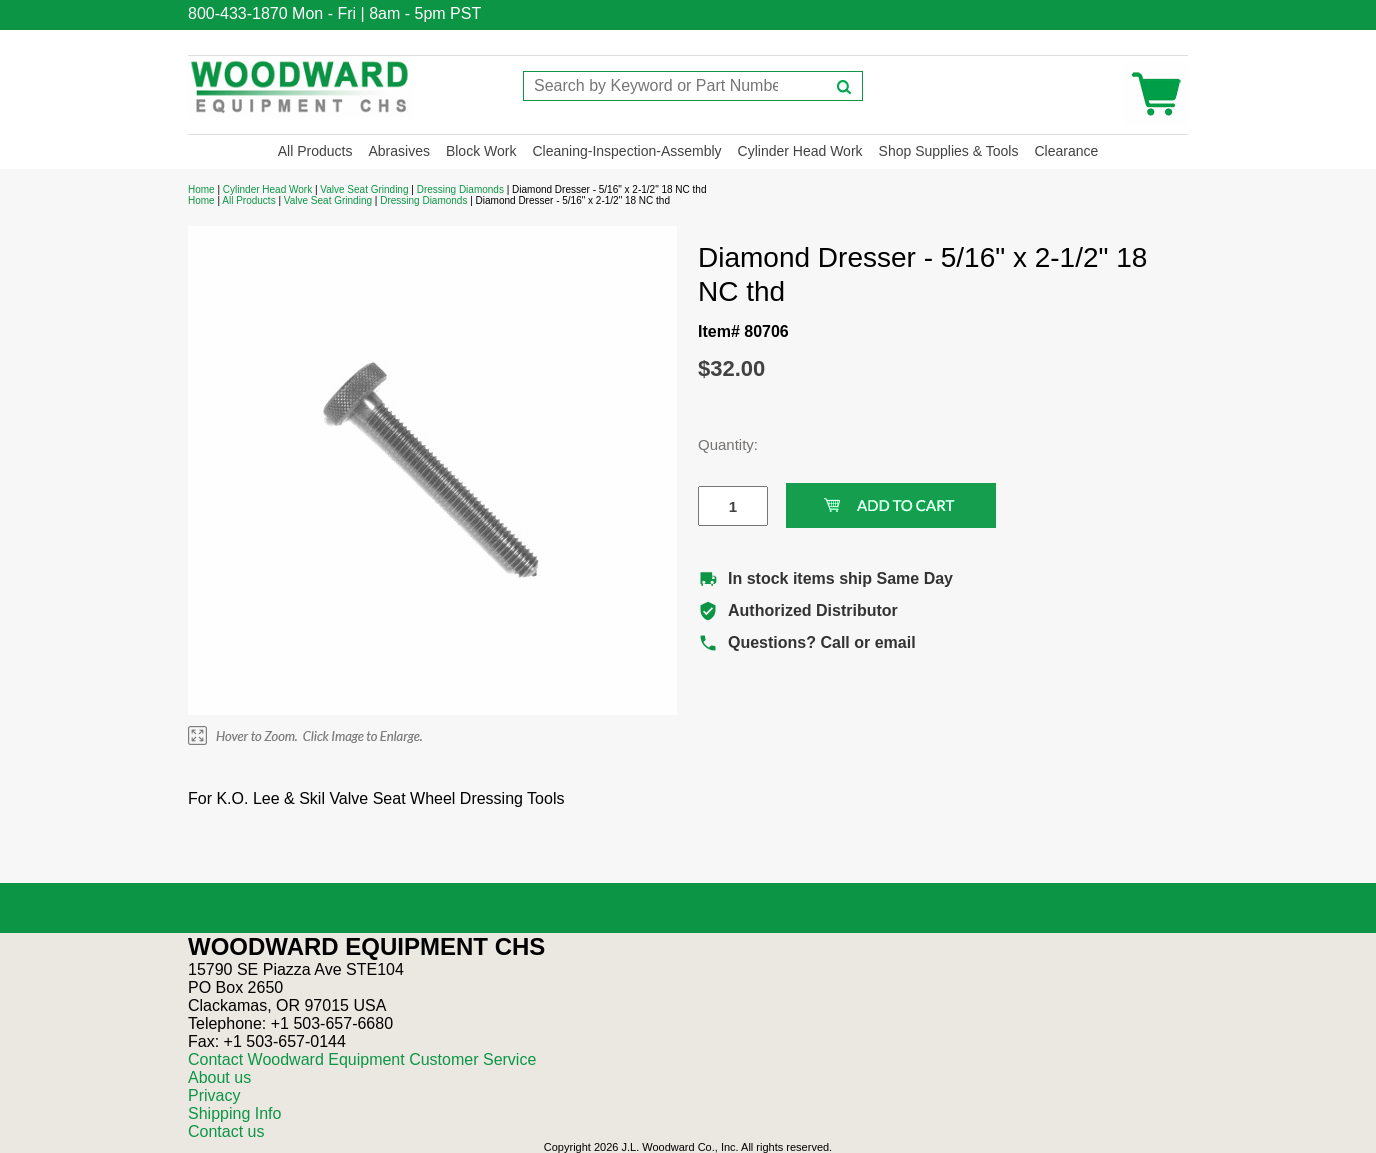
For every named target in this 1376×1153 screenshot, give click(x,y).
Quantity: (718, 444)
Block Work (481, 151)
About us (219, 1077)
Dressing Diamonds (460, 189)
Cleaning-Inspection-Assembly (626, 151)
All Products (315, 151)
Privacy (214, 1095)
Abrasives (398, 151)
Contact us (226, 1131)
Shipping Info (234, 1113)
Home (201, 189)
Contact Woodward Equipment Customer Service (362, 1059)
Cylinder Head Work (800, 151)
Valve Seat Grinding (364, 189)
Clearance (1066, 151)
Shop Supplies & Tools (949, 151)
